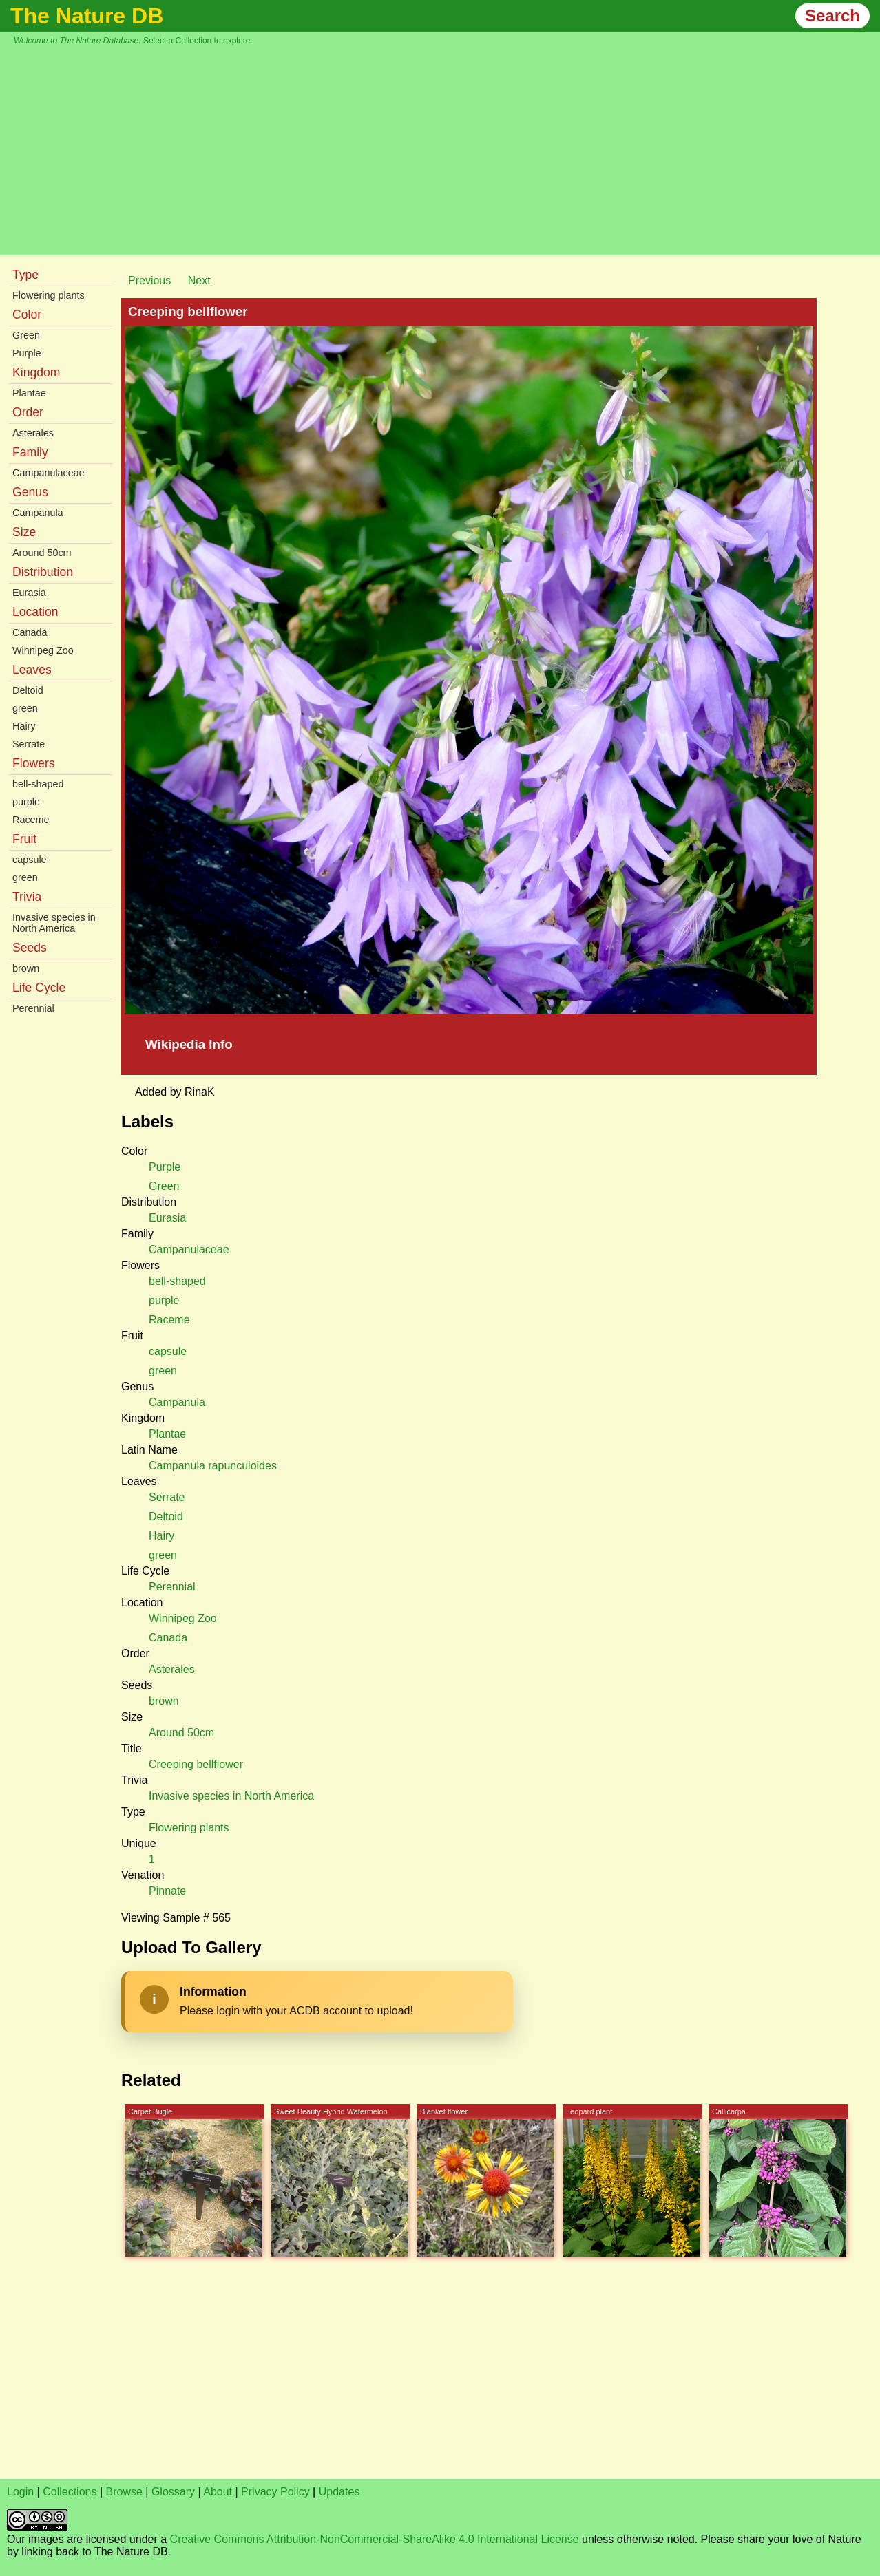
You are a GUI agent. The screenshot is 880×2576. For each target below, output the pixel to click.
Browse (124, 2492)
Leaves (32, 670)
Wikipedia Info (189, 1044)
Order (27, 412)
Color (26, 314)
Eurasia (29, 592)
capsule (29, 859)
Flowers (33, 763)
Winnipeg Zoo (43, 650)
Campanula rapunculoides (213, 1465)
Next (199, 280)
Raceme (31, 819)
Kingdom (36, 372)
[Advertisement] (447, 148)
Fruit (24, 839)
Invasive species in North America (54, 923)
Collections (69, 2492)
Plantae (29, 392)
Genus (30, 492)
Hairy (24, 726)
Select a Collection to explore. (198, 40)
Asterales (33, 432)
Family (30, 452)
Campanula (37, 512)
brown (25, 968)
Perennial (33, 1008)
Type (25, 274)
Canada (29, 632)
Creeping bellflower (196, 1764)
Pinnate (167, 1891)
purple (26, 801)
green (25, 708)
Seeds (29, 948)
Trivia (26, 897)
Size (24, 532)
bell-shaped (37, 783)
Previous (149, 280)
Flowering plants (48, 295)
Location (35, 612)
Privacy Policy (275, 2492)
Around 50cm (42, 552)
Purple (26, 353)
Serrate (28, 743)
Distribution (42, 572)
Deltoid (27, 690)
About (217, 2492)
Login (20, 2492)
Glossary (173, 2492)
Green (26, 335)
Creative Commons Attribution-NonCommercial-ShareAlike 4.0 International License (374, 2539)
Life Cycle (38, 987)
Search (832, 15)
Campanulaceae (48, 472)
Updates (339, 2492)
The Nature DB (86, 15)
